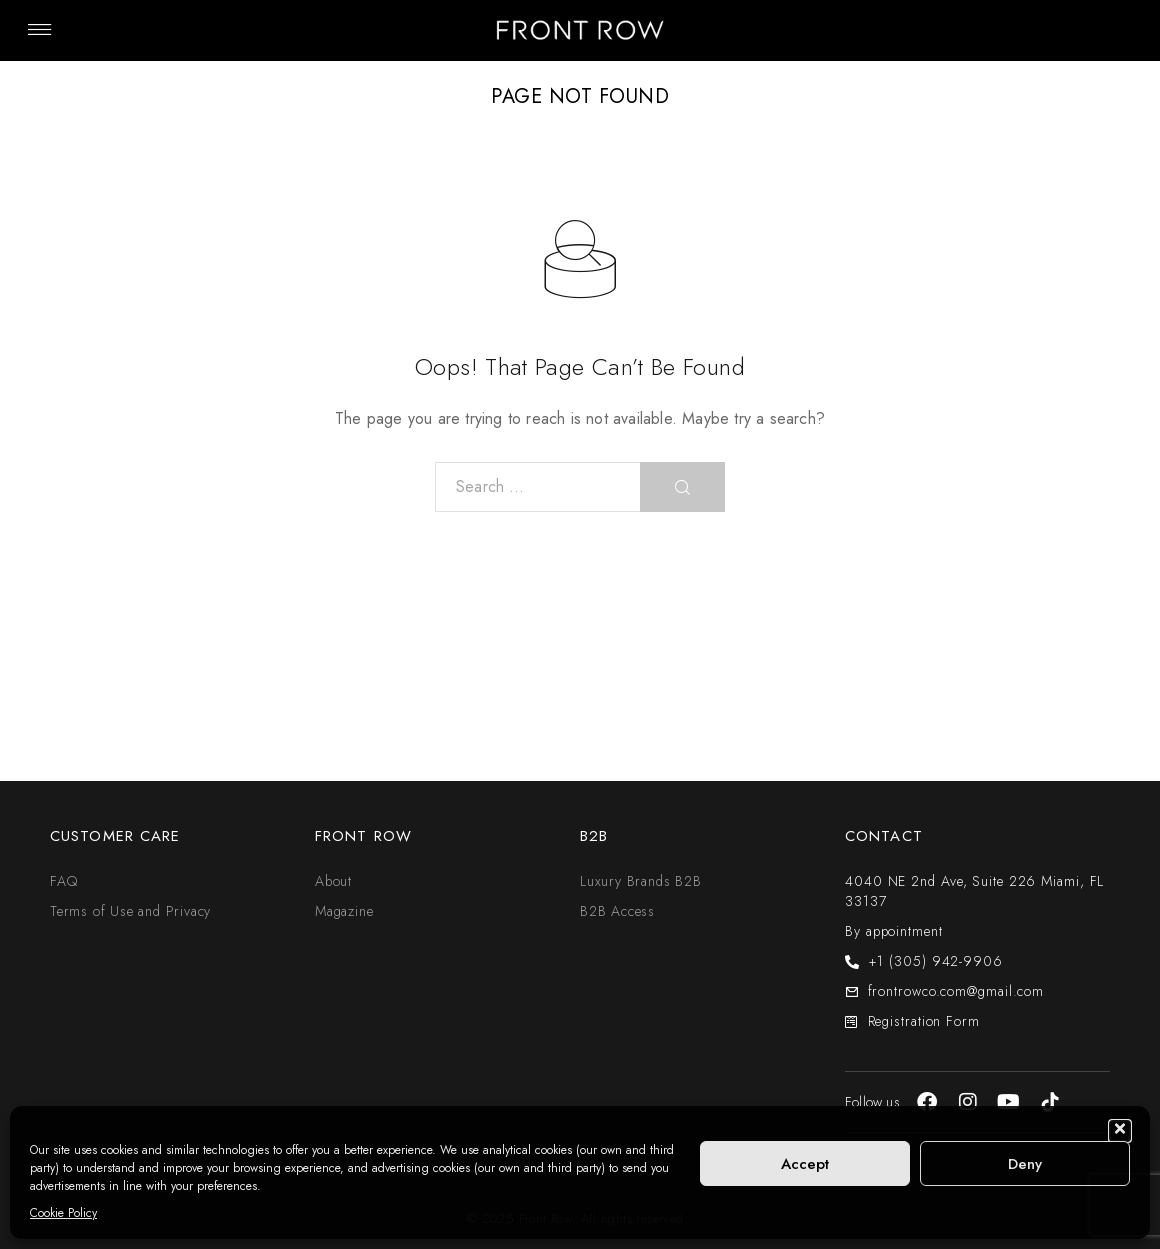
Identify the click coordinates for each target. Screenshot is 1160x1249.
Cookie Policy (63, 1213)
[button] (1120, 1131)
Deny (1025, 1164)
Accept (805, 1164)
